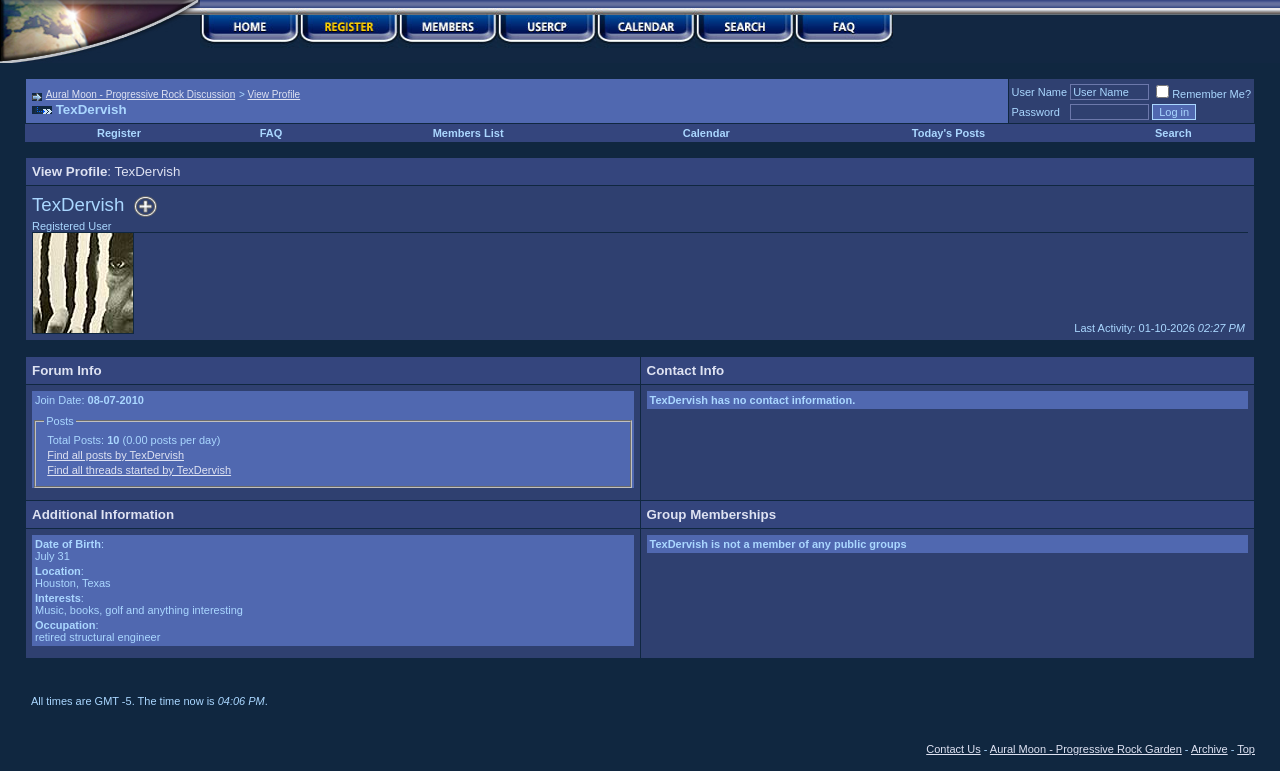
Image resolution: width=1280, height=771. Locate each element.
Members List (468, 133)
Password (1036, 112)
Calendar (706, 133)
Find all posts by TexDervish (115, 455)
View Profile (274, 94)
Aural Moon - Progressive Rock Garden (1086, 749)
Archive (1209, 749)
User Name (1040, 92)
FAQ (271, 133)
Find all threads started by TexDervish (139, 470)
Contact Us (953, 749)
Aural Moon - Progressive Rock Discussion (141, 94)
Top (1246, 749)
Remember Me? (1203, 94)
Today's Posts (948, 133)
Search (1173, 133)
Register (119, 133)
